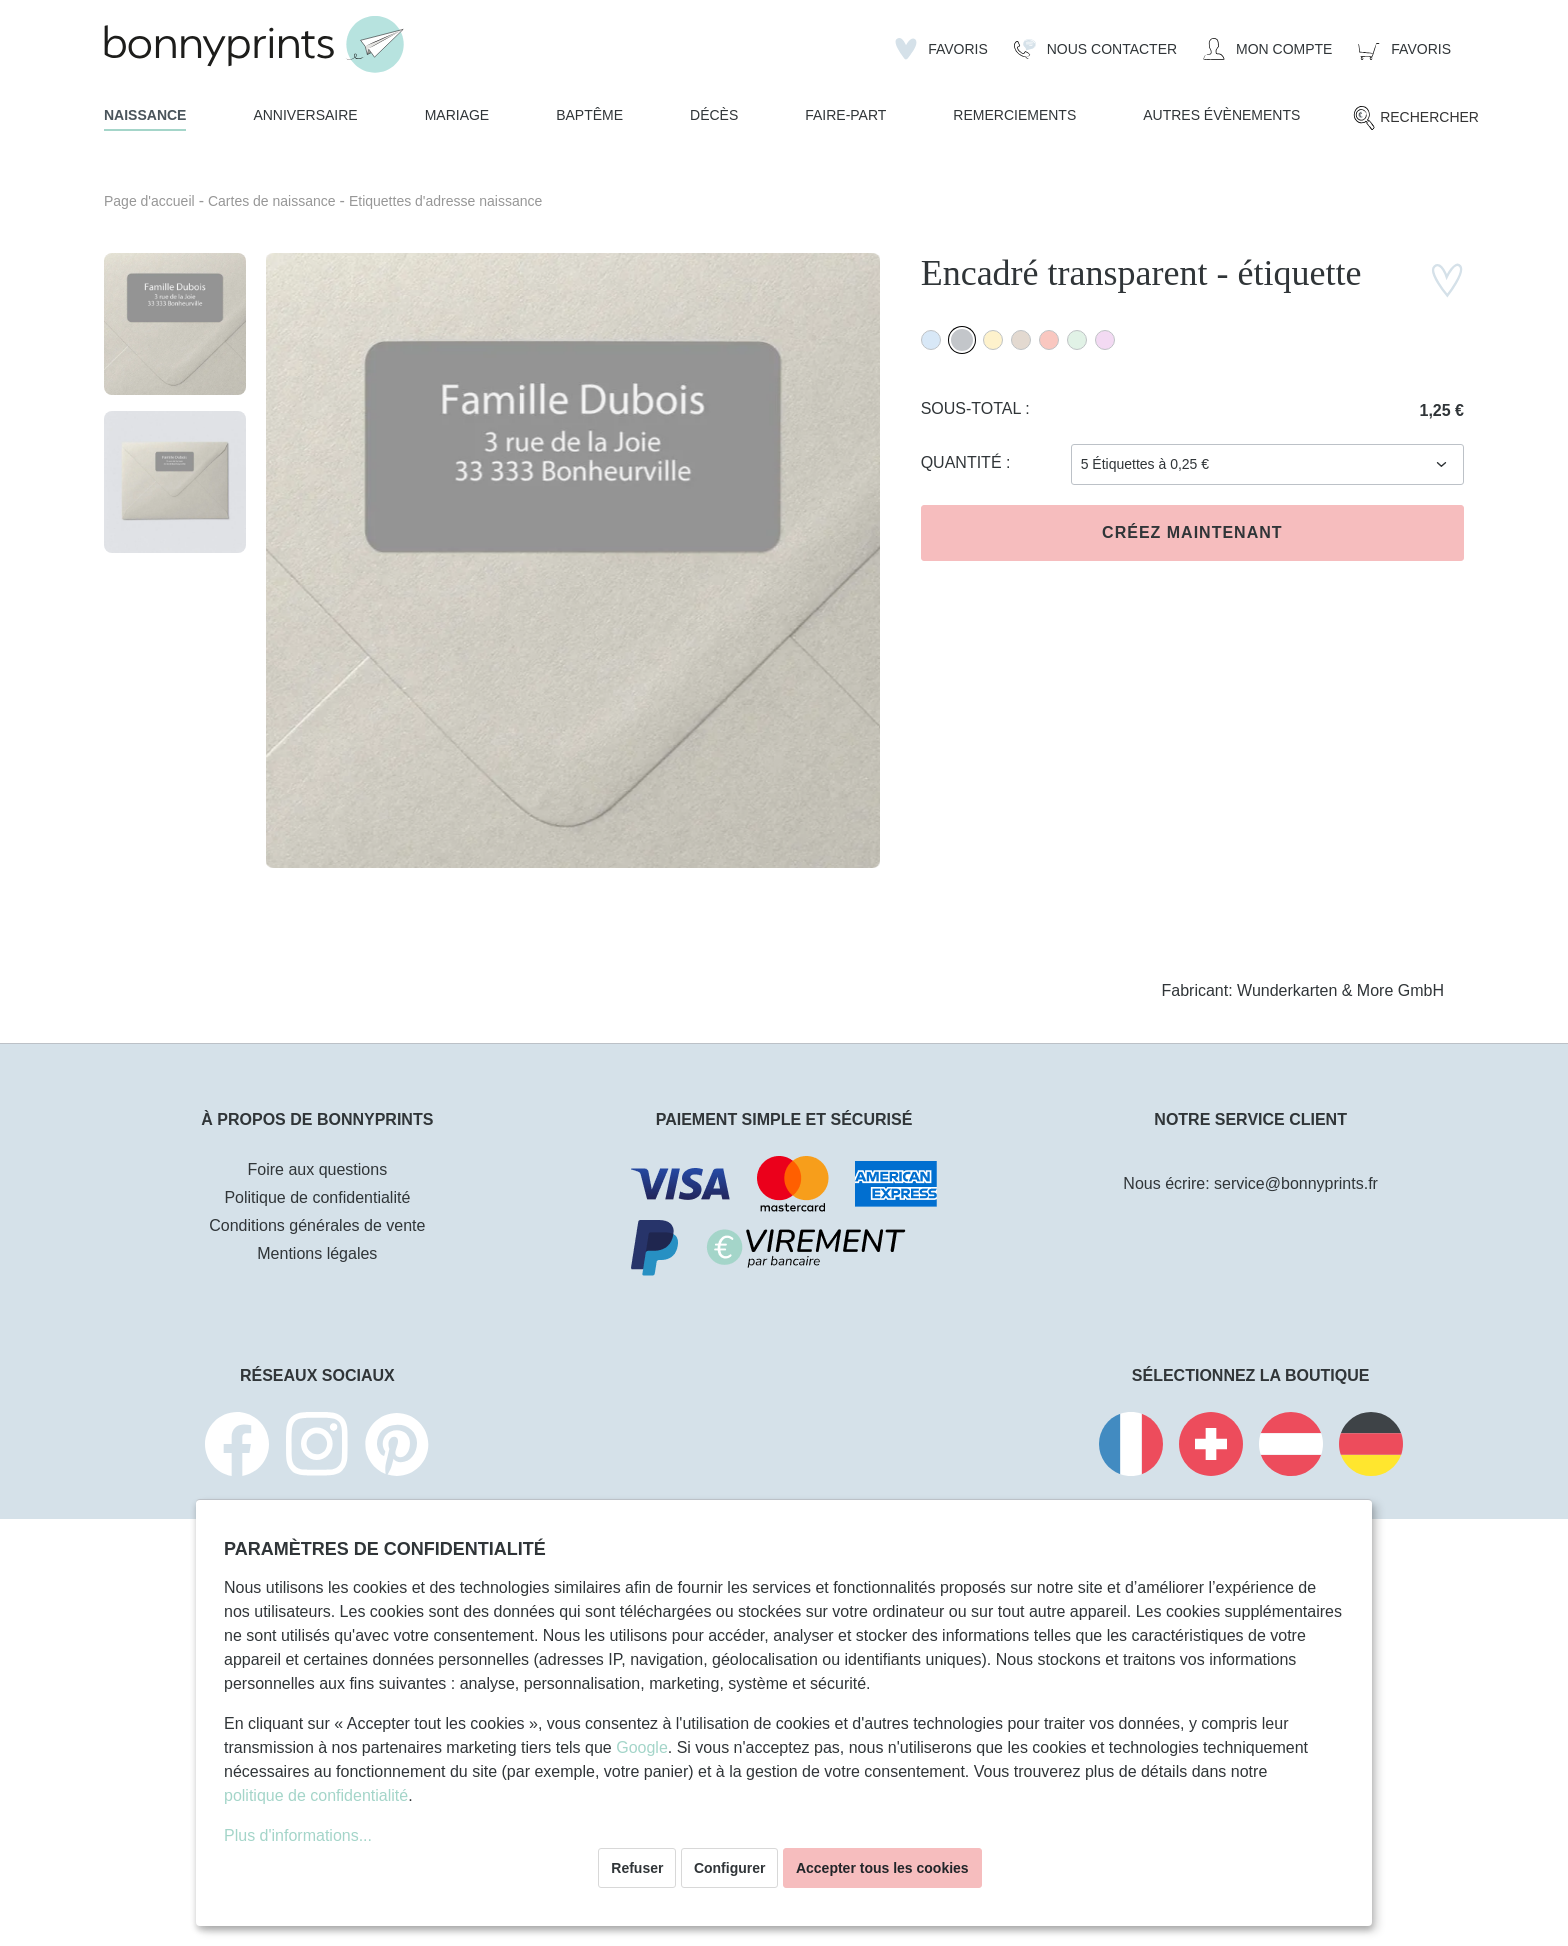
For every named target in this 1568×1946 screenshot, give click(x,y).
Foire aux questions (318, 1169)
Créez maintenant (1192, 532)
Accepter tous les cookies (882, 1868)
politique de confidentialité (316, 1795)
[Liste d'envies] (941, 49)
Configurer (730, 1868)
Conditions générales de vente (317, 1225)
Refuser (637, 1868)
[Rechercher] (1415, 118)
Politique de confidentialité (317, 1197)
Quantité (963, 462)
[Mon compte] (1267, 49)
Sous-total (973, 408)
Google (642, 1747)
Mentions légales (317, 1253)
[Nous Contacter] (1095, 49)
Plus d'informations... (298, 1835)
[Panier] (1404, 49)
